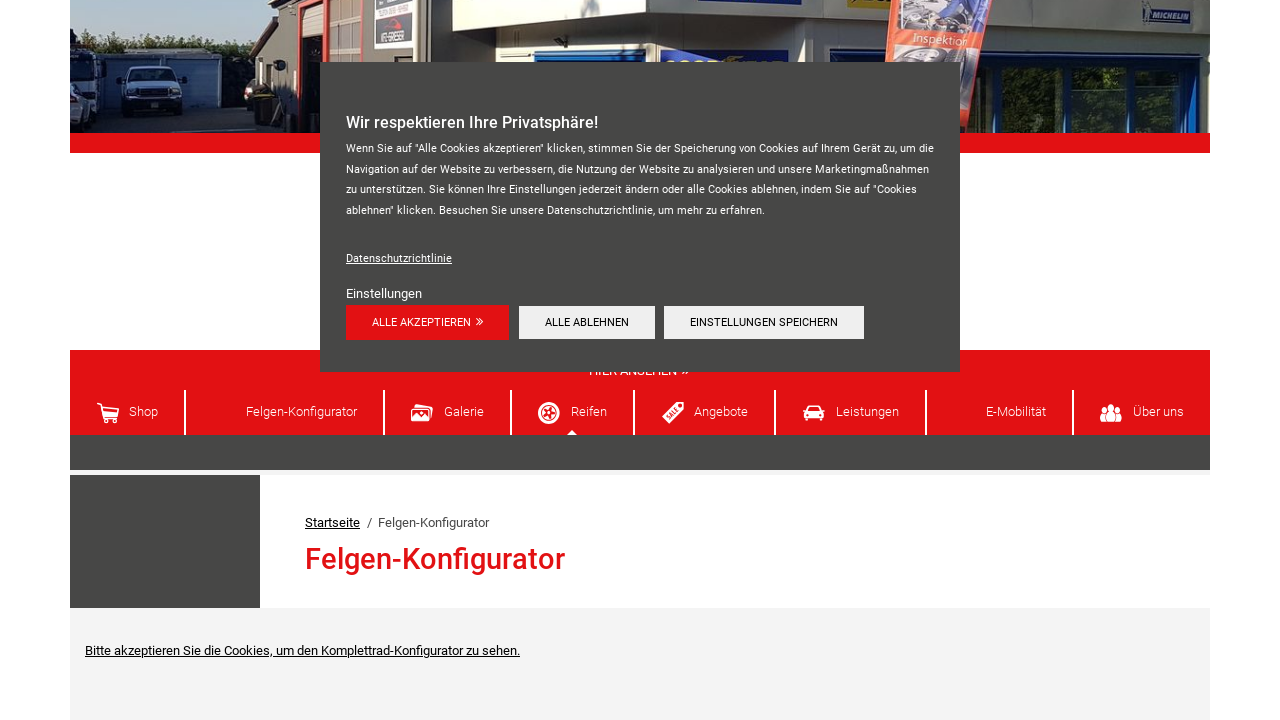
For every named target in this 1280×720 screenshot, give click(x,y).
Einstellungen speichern (764, 322)
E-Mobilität (1016, 411)
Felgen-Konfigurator (301, 411)
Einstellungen (384, 293)
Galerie (464, 411)
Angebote (721, 411)
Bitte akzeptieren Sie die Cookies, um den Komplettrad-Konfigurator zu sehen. (302, 650)
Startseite (332, 522)
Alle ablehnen (587, 322)
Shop (143, 411)
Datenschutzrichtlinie (399, 258)
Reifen (589, 411)
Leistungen (867, 411)
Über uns (1158, 411)
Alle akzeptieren (421, 322)
